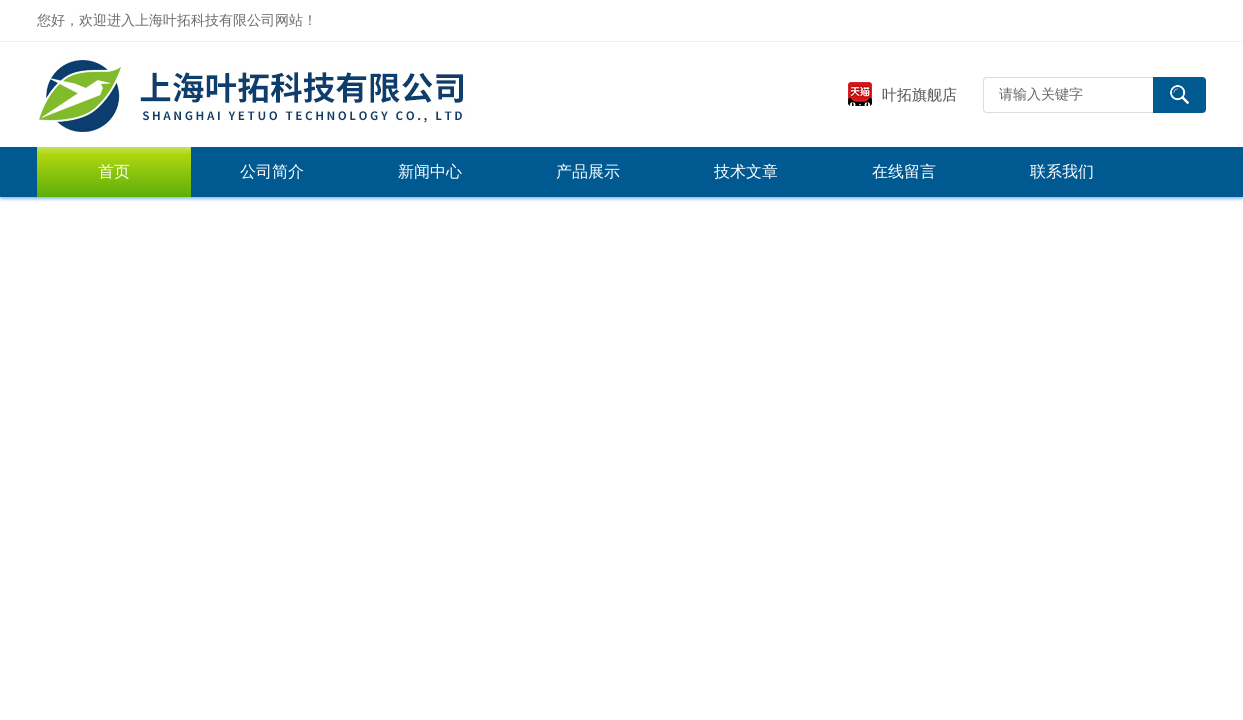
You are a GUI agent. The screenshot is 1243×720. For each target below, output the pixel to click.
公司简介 (272, 171)
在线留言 (904, 171)
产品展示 (588, 171)
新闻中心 (430, 171)
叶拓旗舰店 (902, 94)
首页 (114, 171)
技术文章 (746, 171)
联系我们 (1062, 171)
